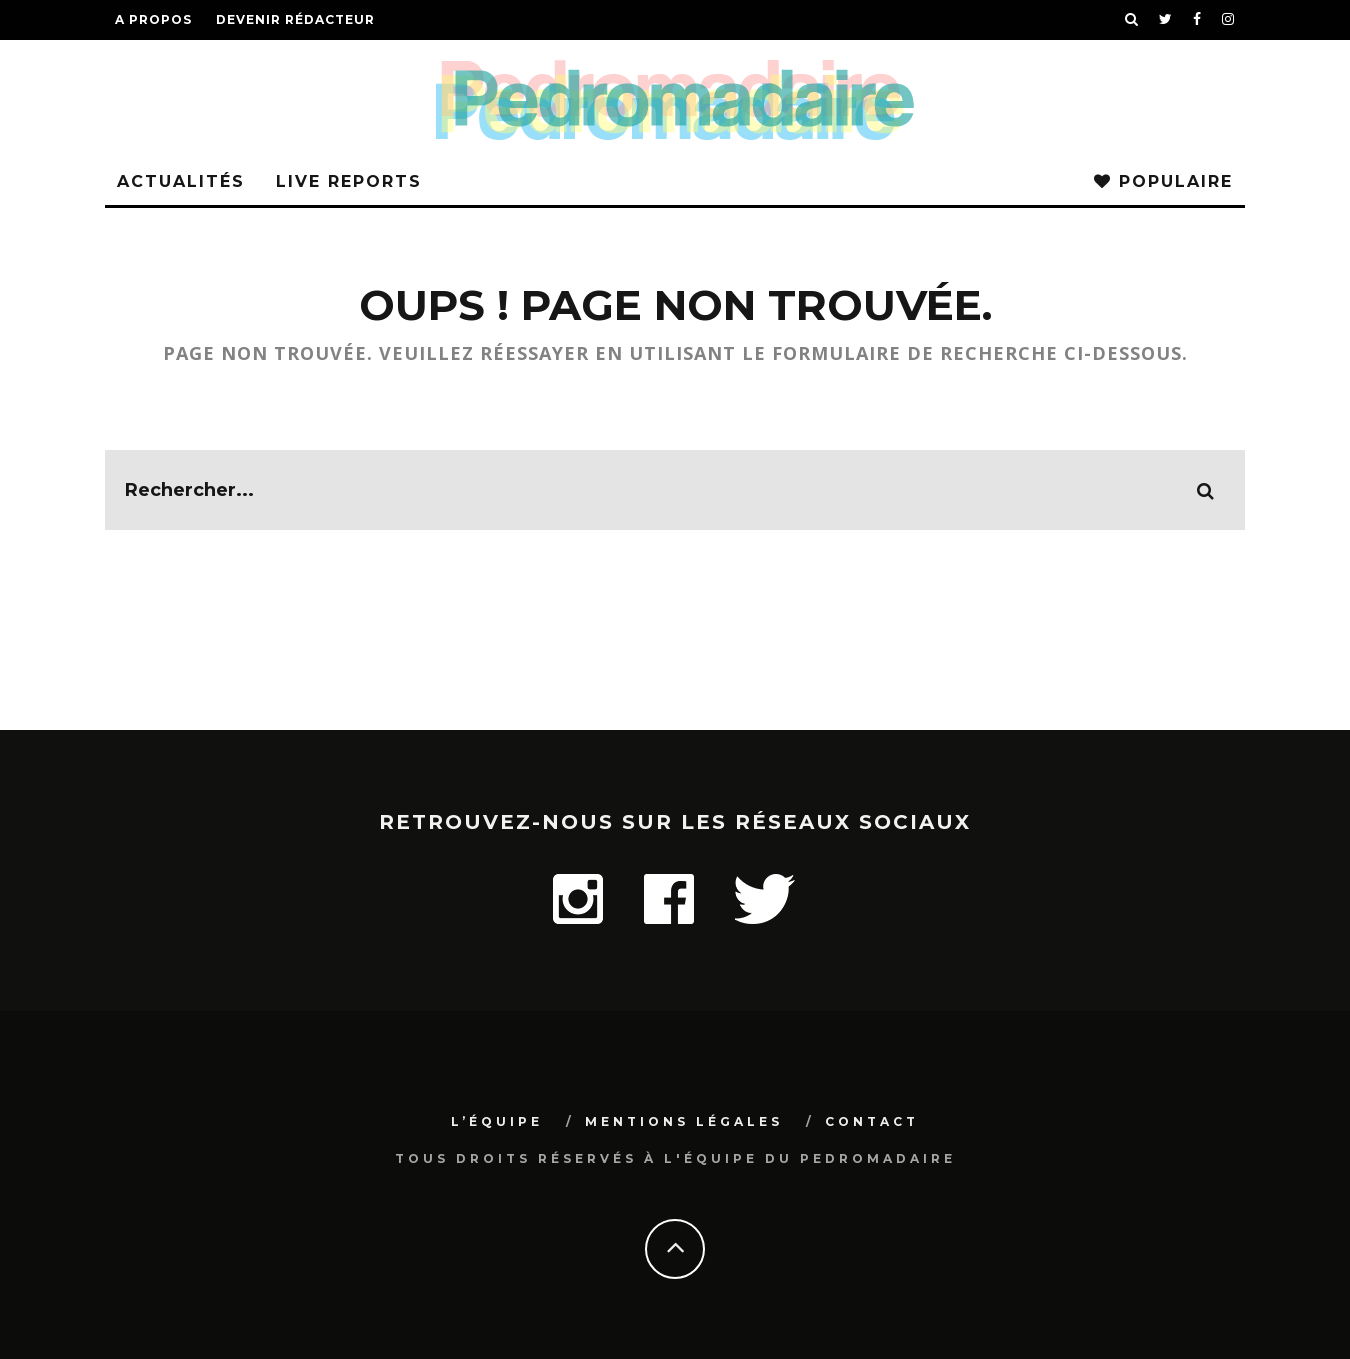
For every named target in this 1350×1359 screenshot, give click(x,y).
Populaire (1163, 181)
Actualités (181, 181)
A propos (153, 19)
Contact (872, 1121)
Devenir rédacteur (295, 19)
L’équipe (497, 1121)
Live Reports (349, 181)
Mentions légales (684, 1121)
